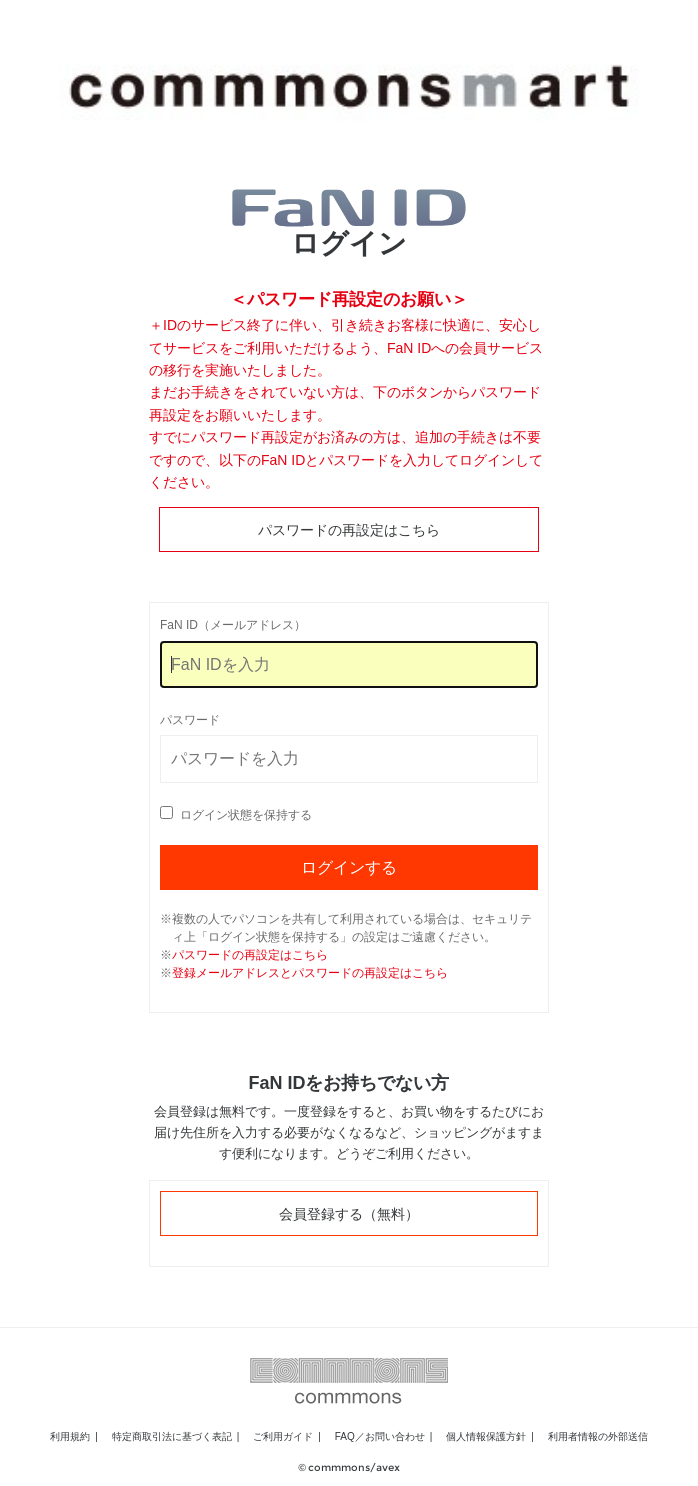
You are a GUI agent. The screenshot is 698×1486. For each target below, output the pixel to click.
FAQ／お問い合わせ (380, 1436)
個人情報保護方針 (486, 1436)
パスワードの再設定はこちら (349, 530)
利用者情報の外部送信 (598, 1436)
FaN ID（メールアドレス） (233, 625)
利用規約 (70, 1436)
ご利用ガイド (283, 1436)
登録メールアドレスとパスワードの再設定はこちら (310, 973)
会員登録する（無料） (349, 1214)
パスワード (190, 720)
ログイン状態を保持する (246, 815)
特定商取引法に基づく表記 (172, 1436)
